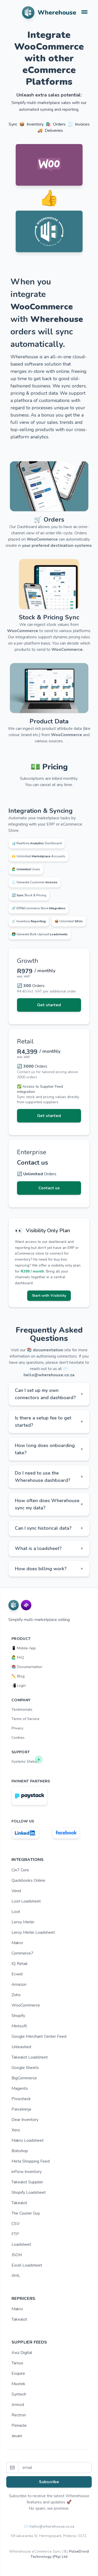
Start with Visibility (49, 1295)
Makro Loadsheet (27, 2140)
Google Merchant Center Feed (38, 2036)
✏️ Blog (18, 1676)
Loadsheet (21, 2244)
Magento (19, 2088)
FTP (15, 2234)
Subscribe (49, 2482)
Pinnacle (19, 2425)
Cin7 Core (20, 1870)
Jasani (16, 2436)
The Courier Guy (25, 2213)
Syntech (18, 2394)
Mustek (18, 2384)
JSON (16, 2255)
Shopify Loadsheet (28, 2192)
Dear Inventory (24, 2120)
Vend (16, 1891)
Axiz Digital (21, 2353)
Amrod (17, 2405)
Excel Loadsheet (26, 2265)
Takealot (19, 2203)
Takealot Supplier (27, 2182)
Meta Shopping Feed (30, 2161)
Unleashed (21, 2047)
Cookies (18, 1737)
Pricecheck (21, 2099)
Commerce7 (22, 1953)
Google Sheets (25, 2068)
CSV (15, 2224)
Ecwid (16, 1974)
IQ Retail (19, 1964)
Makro (17, 1943)
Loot (15, 1912)
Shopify (18, 2016)
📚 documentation (45, 1350)
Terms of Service (25, 1718)
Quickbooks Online (28, 1880)
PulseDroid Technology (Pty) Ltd (60, 2554)
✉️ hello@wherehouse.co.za (49, 2526)
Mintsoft (19, 2026)
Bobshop (19, 2151)
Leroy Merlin (22, 1922)
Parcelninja (21, 2109)
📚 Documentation (26, 1666)
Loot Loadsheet (26, 1901)
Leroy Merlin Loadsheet (33, 1932)
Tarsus (17, 2363)
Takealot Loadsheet (29, 2057)
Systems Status (26, 1760)
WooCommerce (25, 2005)
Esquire (18, 2373)
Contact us (49, 1188)
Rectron (18, 2415)
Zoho (16, 1995)
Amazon (18, 1984)
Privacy (17, 1728)
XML (15, 2276)
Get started (49, 1005)
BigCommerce (24, 2078)
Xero (15, 2130)
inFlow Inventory (26, 2172)
